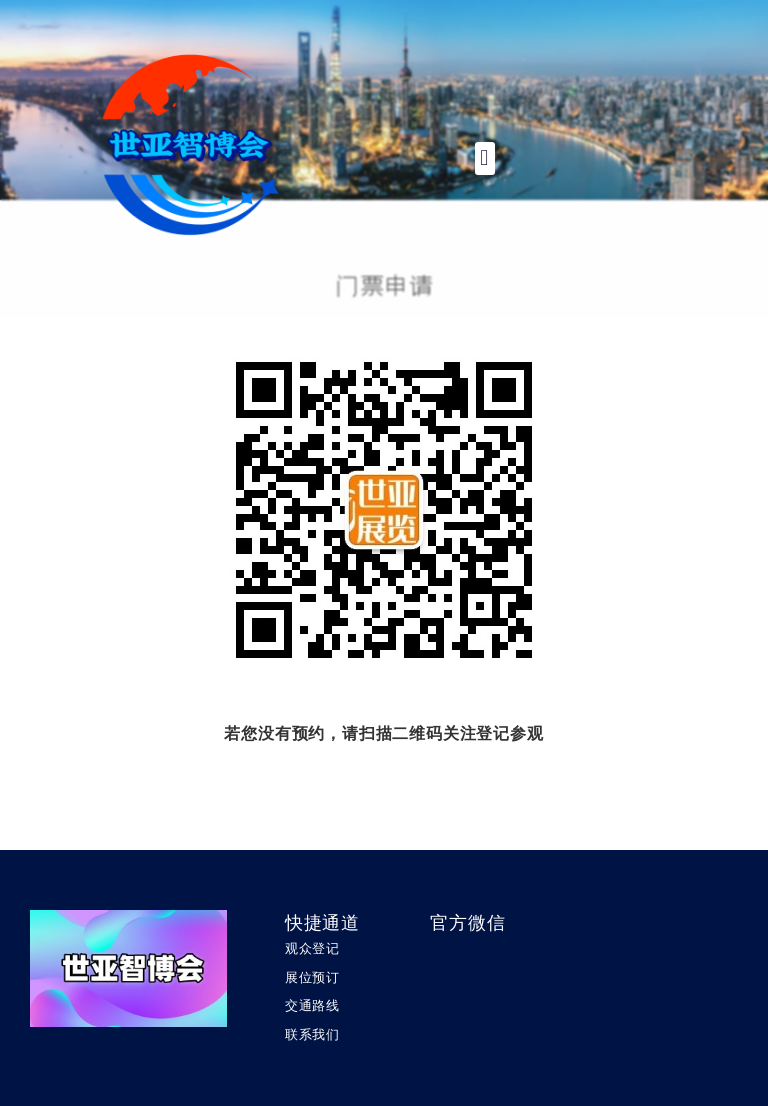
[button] (485, 158)
